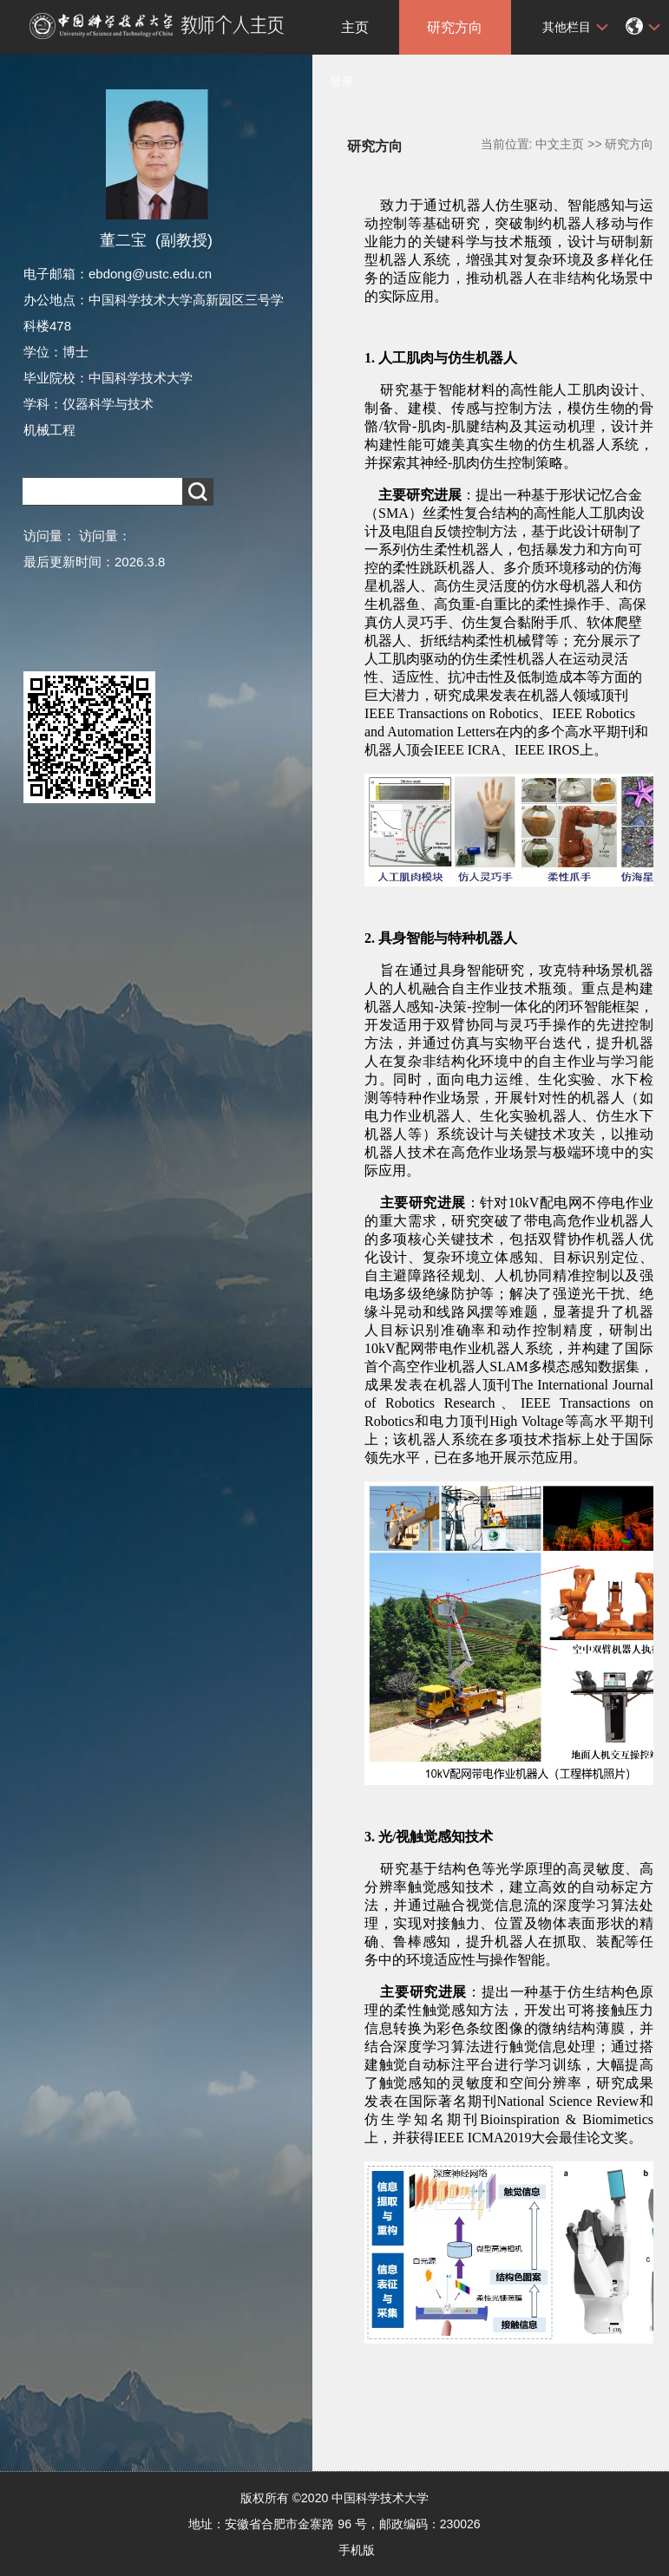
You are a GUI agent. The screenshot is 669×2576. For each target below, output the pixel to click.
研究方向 (454, 27)
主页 (355, 27)
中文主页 (559, 144)
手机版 (356, 2550)
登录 (342, 81)
